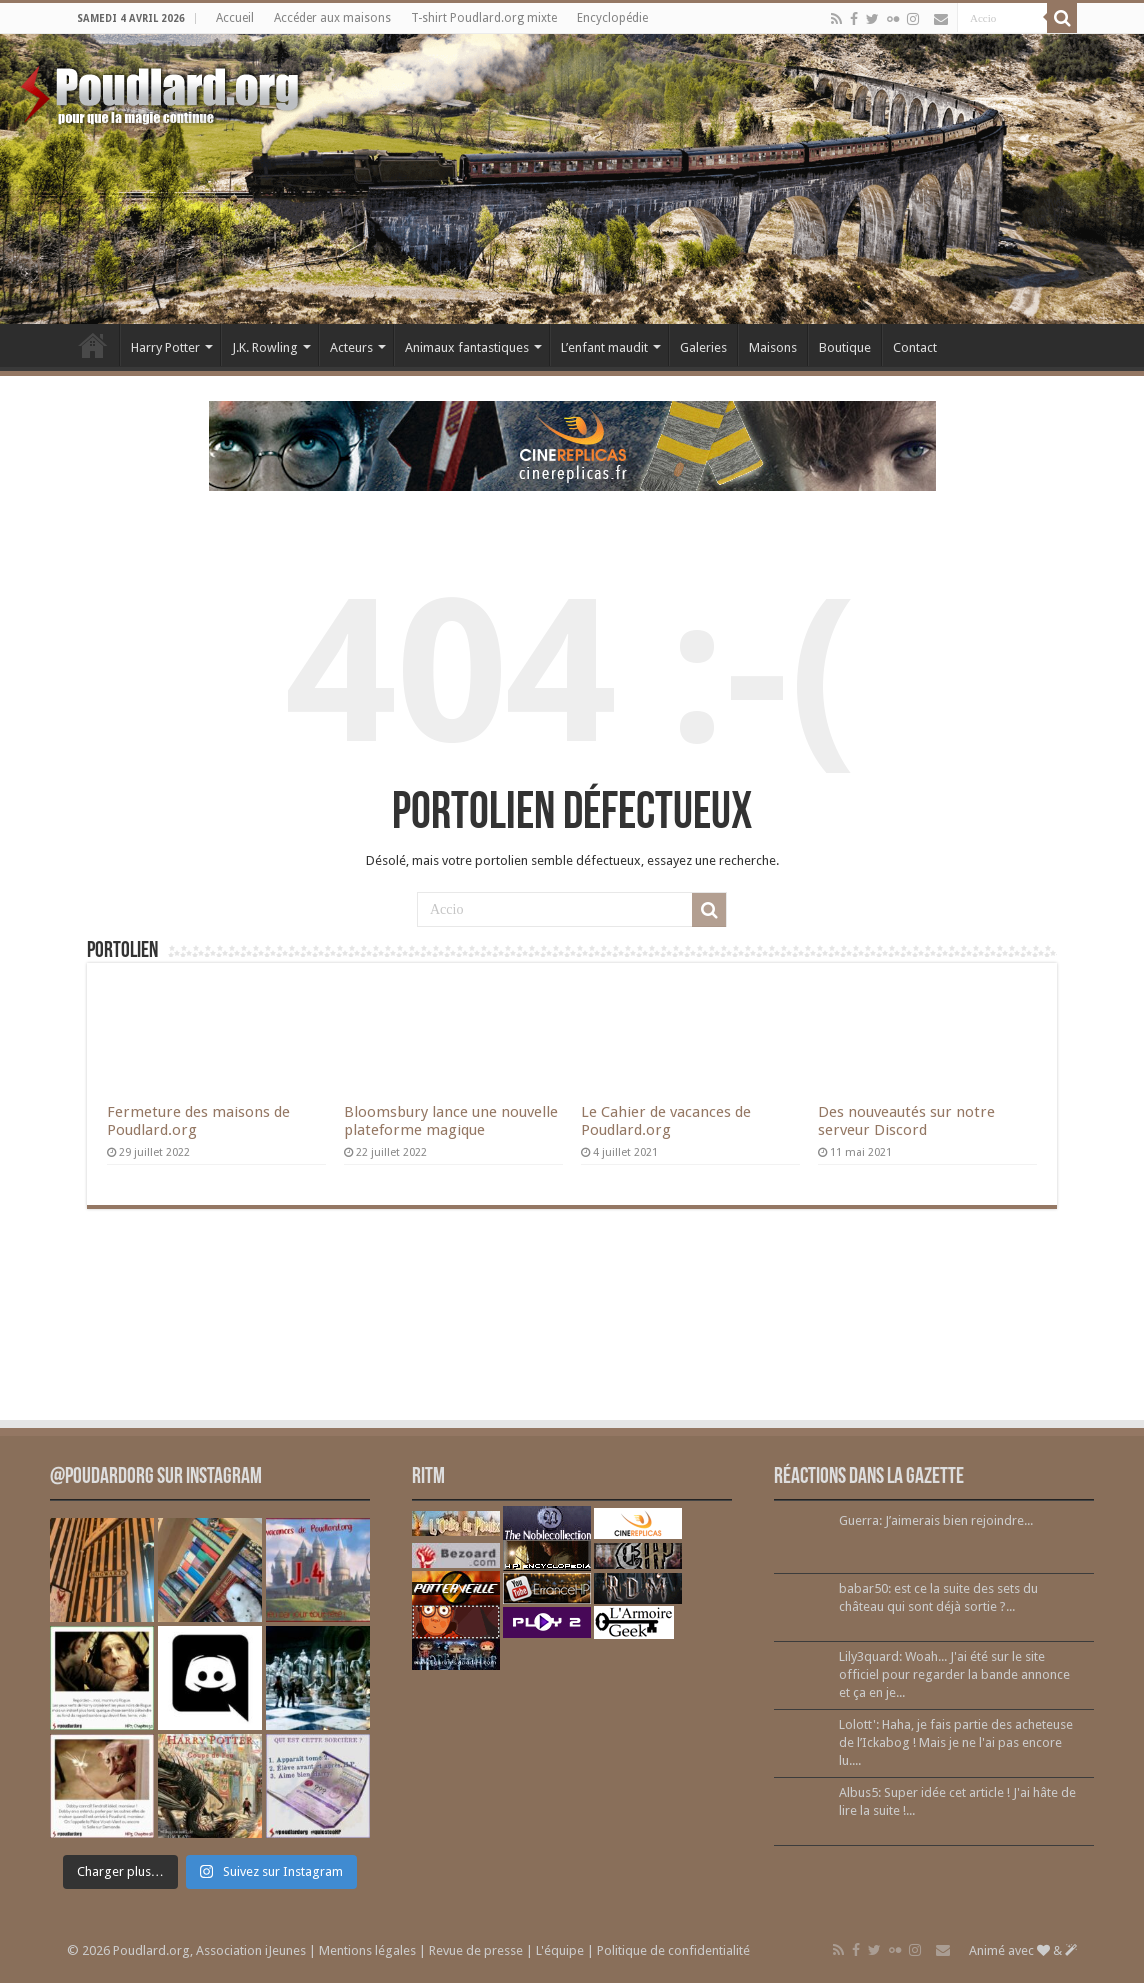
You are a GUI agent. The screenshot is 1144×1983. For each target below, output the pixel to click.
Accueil (235, 18)
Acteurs (351, 347)
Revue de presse (476, 1950)
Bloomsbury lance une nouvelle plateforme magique (451, 1121)
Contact (915, 347)
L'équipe (560, 1950)
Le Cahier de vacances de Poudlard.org (666, 1121)
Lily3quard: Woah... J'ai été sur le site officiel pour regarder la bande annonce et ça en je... (954, 1674)
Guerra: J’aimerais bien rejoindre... (936, 1520)
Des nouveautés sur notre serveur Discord (906, 1121)
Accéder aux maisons (332, 18)
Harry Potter (165, 347)
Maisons (773, 347)
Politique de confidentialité (673, 1950)
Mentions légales (367, 1950)
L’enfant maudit (604, 347)
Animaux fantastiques (467, 347)
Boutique (845, 347)
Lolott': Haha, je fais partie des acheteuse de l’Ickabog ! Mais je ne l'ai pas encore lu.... (956, 1742)
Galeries (703, 347)
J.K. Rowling (265, 347)
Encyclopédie (612, 18)
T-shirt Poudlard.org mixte (484, 18)
